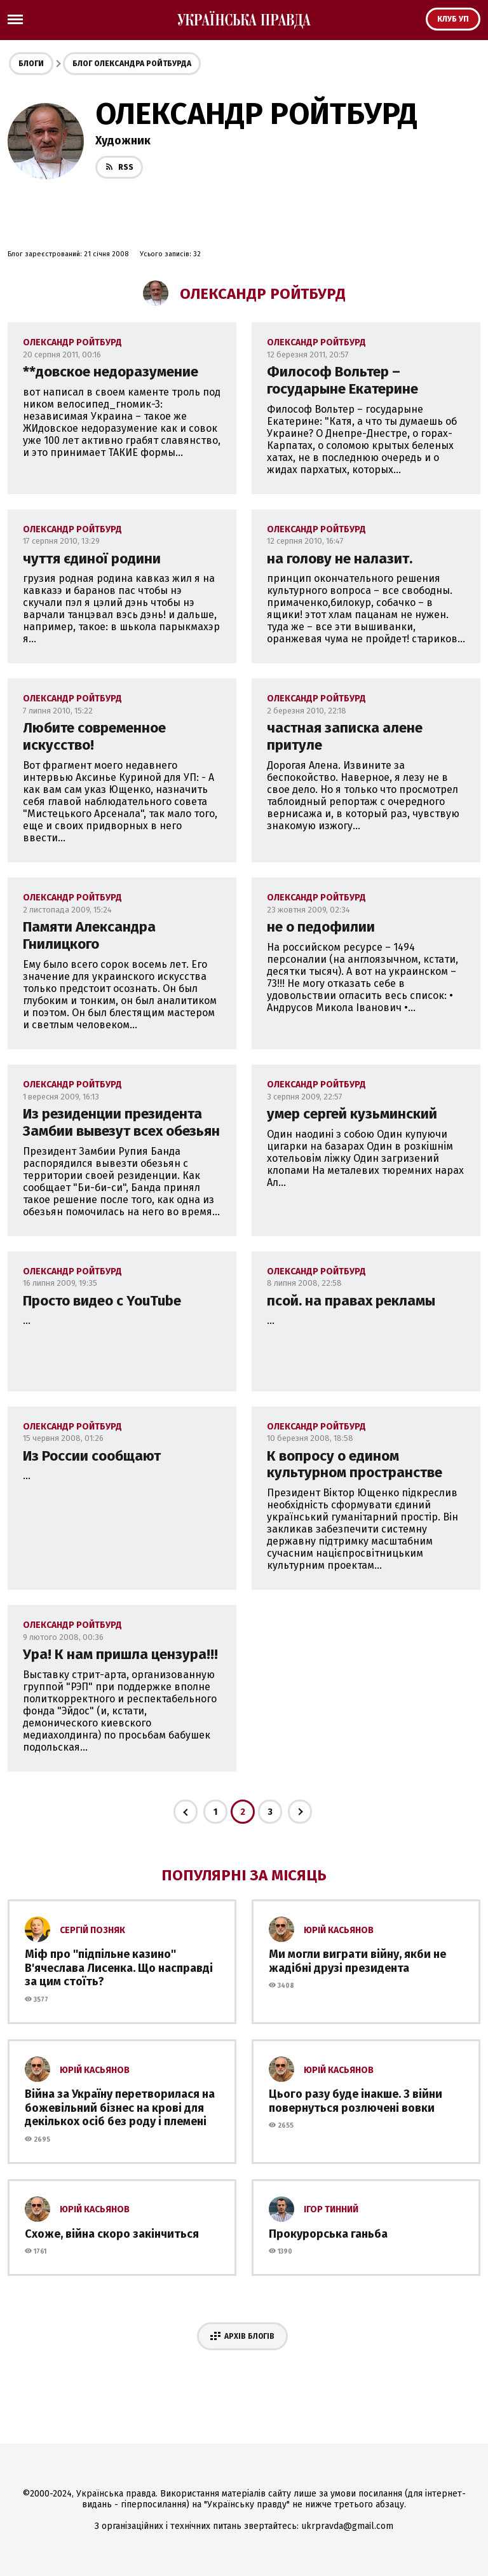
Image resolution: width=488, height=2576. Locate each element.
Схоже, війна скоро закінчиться (112, 2234)
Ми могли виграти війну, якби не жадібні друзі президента (357, 1961)
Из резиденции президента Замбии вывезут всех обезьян (121, 1122)
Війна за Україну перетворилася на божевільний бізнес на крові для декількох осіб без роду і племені (120, 2107)
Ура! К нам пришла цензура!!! (120, 1654)
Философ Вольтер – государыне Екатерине (342, 380)
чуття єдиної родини (92, 558)
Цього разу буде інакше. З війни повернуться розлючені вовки (355, 2101)
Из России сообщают (92, 1455)
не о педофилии (321, 926)
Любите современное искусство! (94, 736)
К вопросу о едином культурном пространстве (354, 1464)
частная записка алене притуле (345, 736)
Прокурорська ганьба (328, 2234)
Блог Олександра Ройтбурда (131, 63)
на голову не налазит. (339, 558)
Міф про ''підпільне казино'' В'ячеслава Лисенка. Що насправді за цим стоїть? (119, 1967)
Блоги (31, 63)
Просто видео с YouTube (102, 1300)
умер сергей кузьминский (352, 1113)
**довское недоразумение (110, 371)
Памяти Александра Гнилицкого (89, 935)
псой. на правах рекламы (351, 1300)
